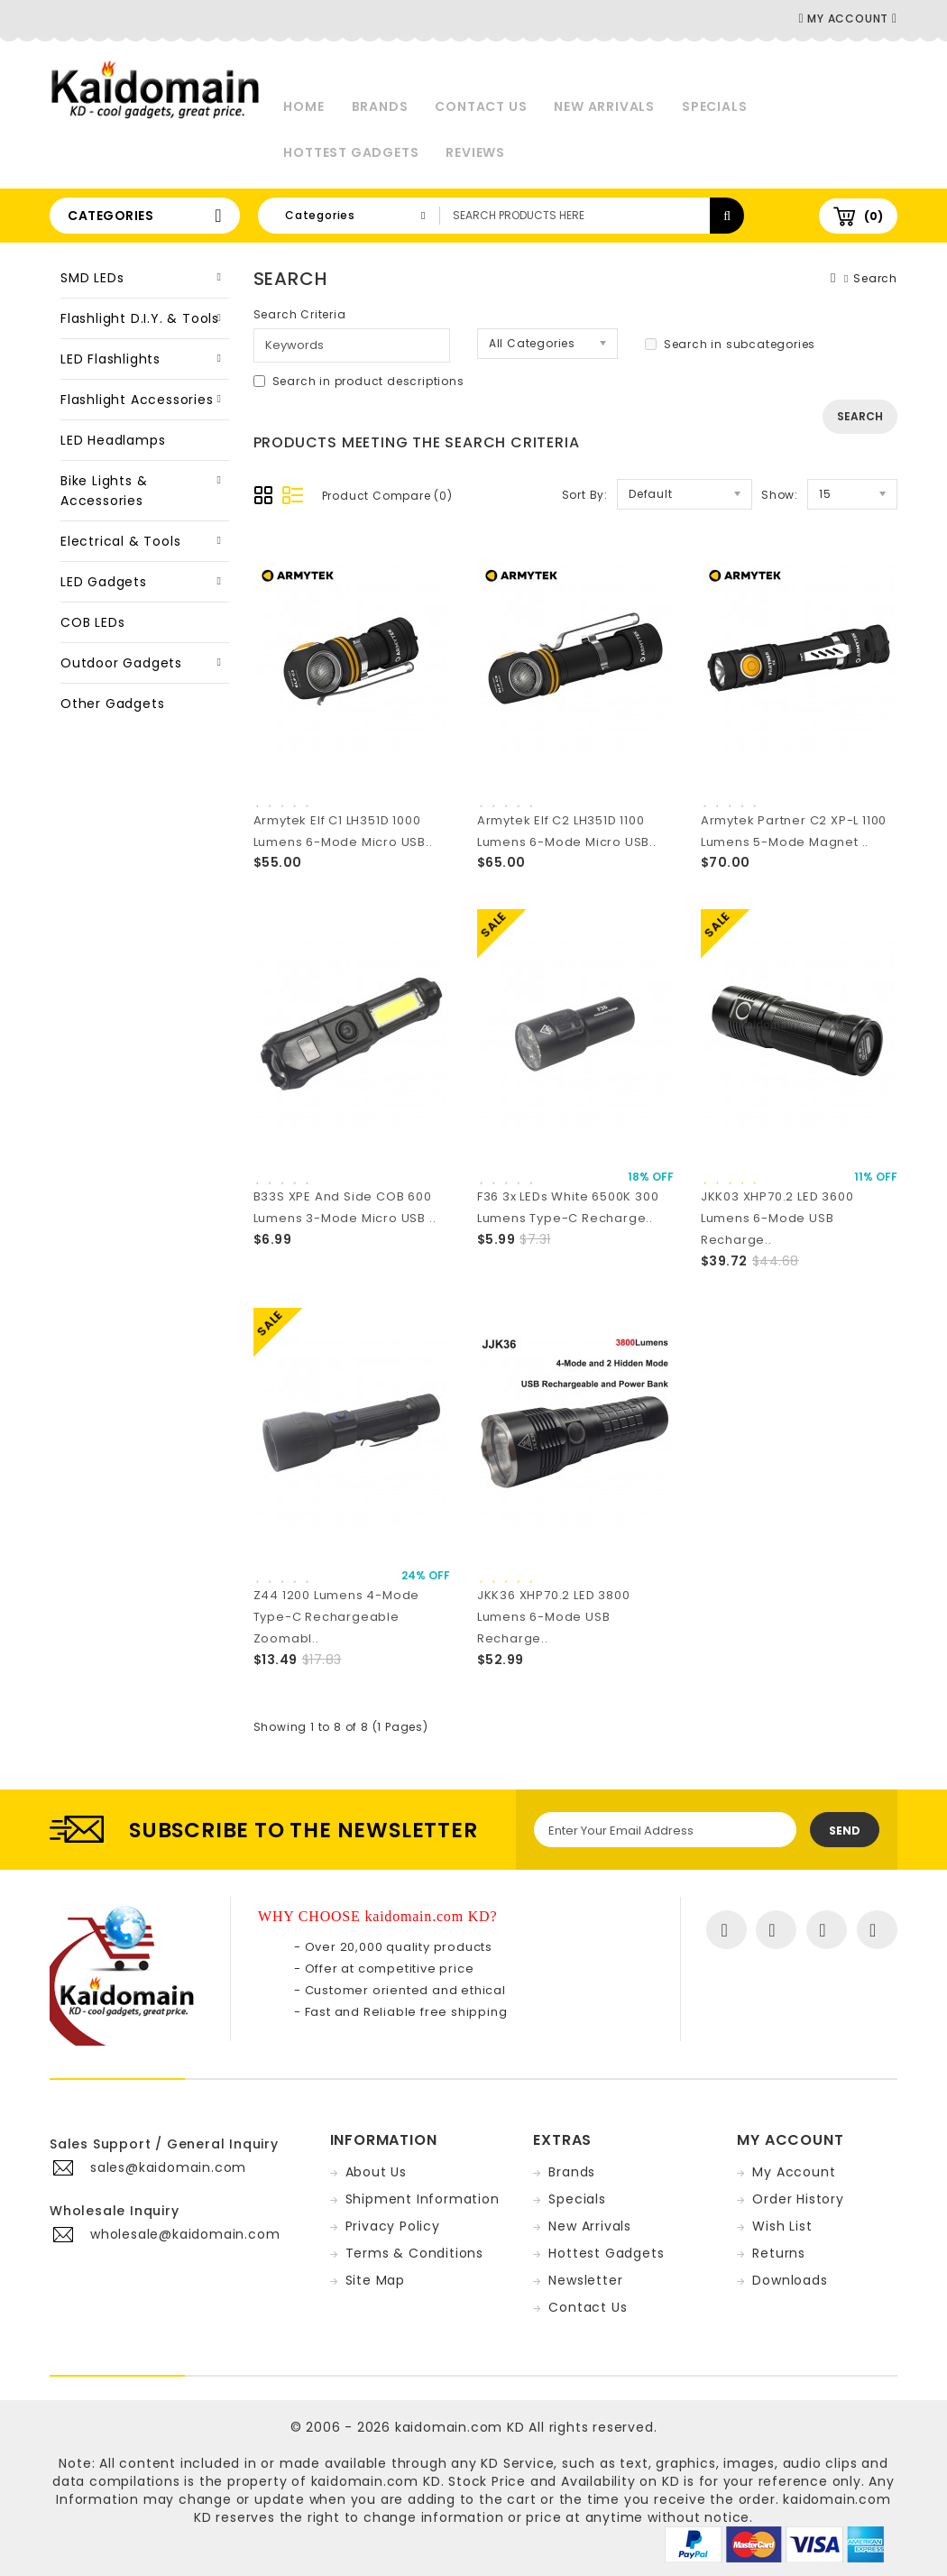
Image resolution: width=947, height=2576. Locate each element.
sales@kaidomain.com (168, 2167)
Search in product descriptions (358, 381)
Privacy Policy (392, 2226)
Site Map (375, 2280)
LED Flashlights (110, 359)
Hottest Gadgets (350, 152)
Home (303, 106)
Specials (714, 106)
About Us (376, 2172)
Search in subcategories (730, 344)
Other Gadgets (112, 704)
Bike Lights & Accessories (103, 491)
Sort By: (585, 494)
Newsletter (585, 2280)
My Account (793, 2172)
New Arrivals (604, 106)
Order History (797, 2199)
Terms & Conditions (414, 2253)
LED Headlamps (112, 440)
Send (844, 1830)
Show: (779, 494)
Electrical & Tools (120, 541)
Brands (380, 106)
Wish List (782, 2226)
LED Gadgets (103, 582)
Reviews (475, 152)
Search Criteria (299, 314)
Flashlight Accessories (137, 400)
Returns (778, 2253)
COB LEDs (92, 622)
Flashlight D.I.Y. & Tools (139, 318)
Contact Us (481, 106)
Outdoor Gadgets (121, 663)
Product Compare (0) (387, 495)
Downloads (789, 2280)
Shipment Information (422, 2199)
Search (875, 278)
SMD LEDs (92, 278)
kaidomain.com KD (460, 2427)
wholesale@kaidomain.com (185, 2234)
